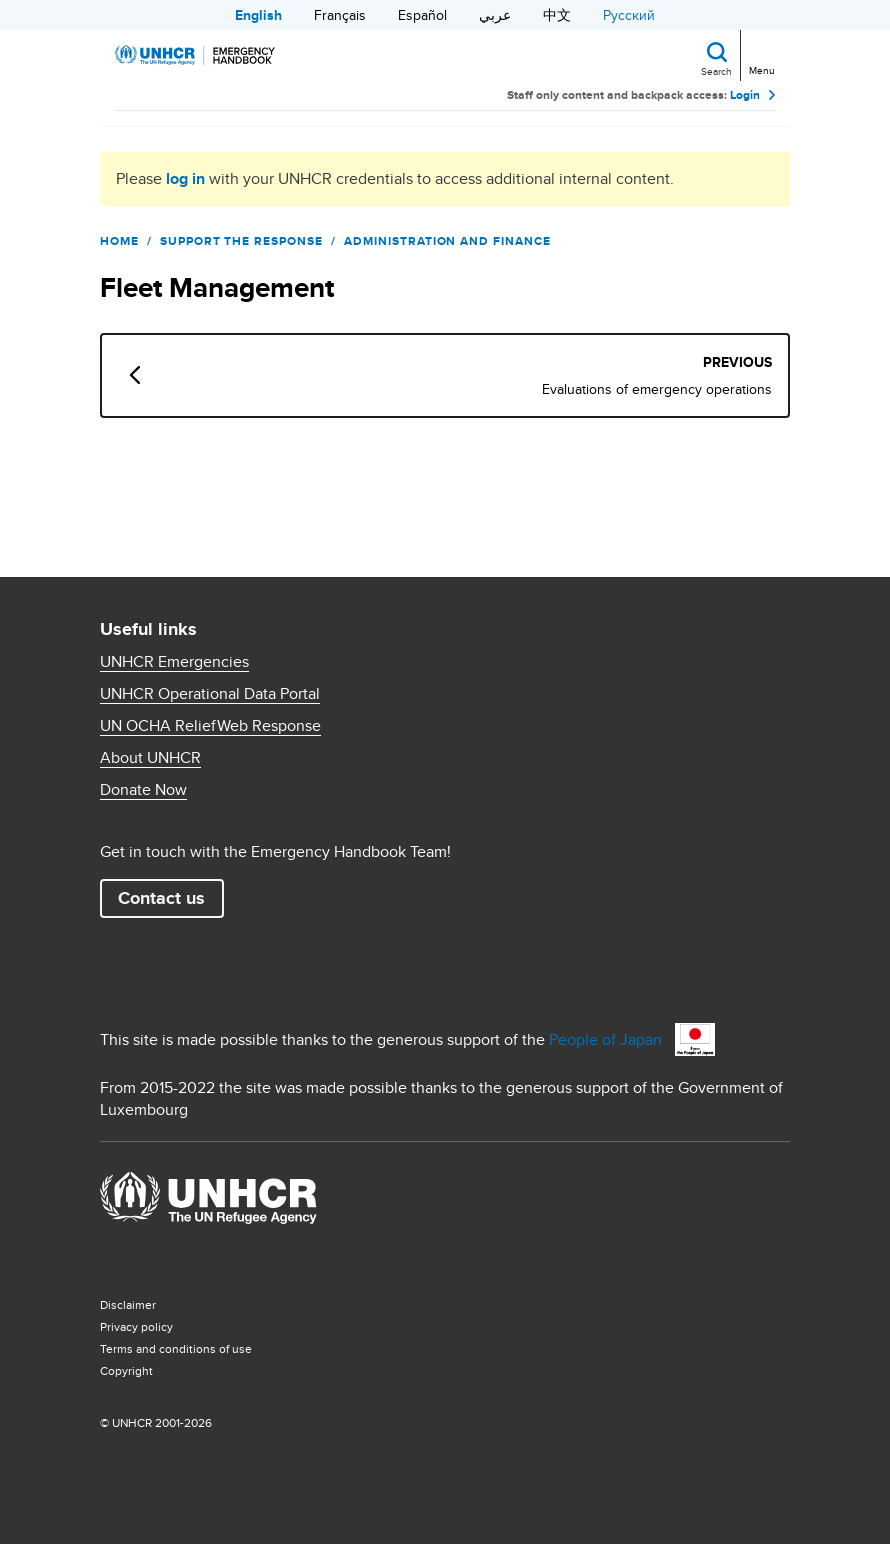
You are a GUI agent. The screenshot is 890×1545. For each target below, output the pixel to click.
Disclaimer (128, 1304)
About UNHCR (150, 758)
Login (745, 95)
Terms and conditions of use (176, 1348)
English (258, 15)
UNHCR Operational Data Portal (210, 694)
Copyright (126, 1370)
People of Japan (605, 1039)
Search (716, 71)
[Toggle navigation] (760, 54)
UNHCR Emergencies (174, 662)
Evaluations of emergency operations (657, 389)
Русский (629, 15)
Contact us (161, 898)
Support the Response (241, 241)
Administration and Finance (447, 241)
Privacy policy (136, 1326)
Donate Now (143, 790)
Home (119, 241)
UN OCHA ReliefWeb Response (210, 726)
